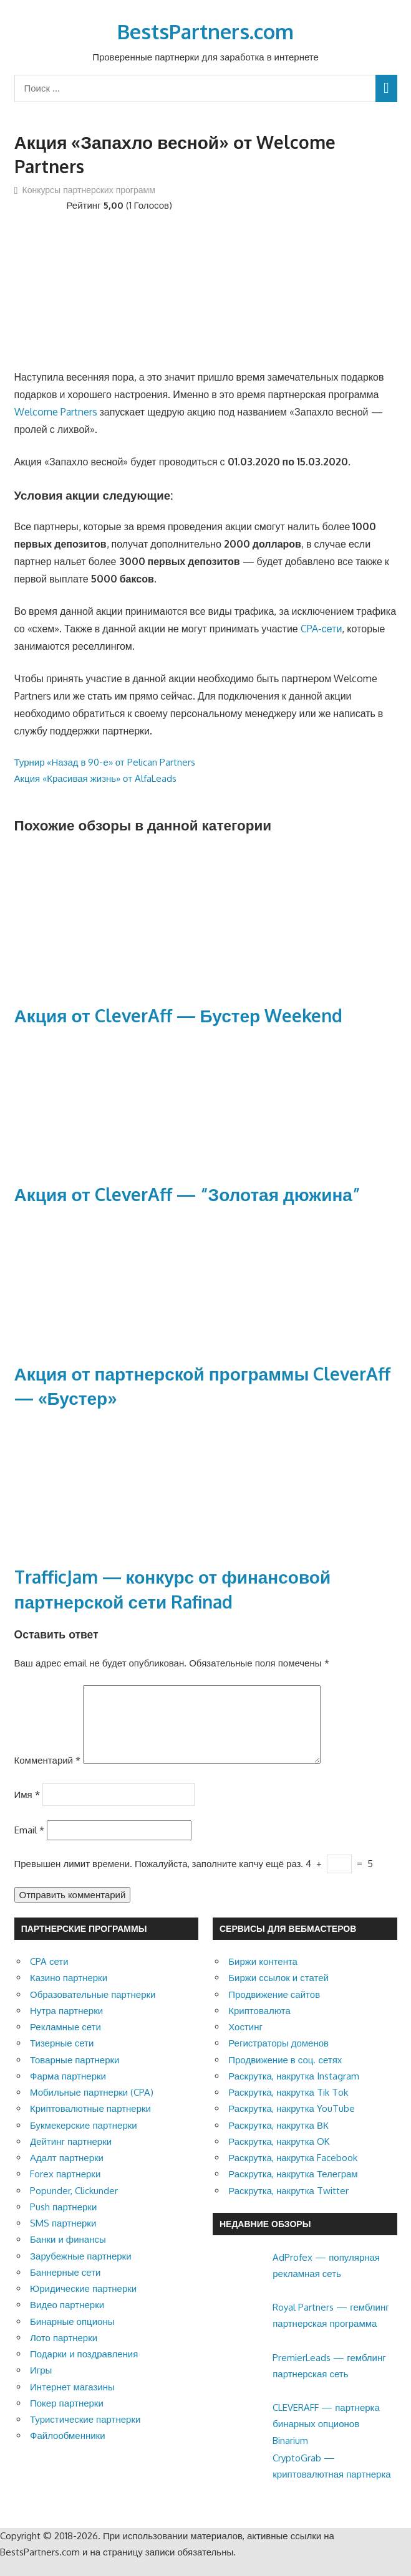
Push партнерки (63, 2222)
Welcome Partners (55, 412)
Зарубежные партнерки (81, 2271)
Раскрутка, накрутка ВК (278, 2140)
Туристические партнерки (85, 2434)
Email (29, 1845)
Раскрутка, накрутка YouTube (291, 2123)
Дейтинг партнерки (71, 2156)
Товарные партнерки (74, 2075)
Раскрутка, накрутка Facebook (292, 2173)
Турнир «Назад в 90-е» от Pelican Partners (104, 762)
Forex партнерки (65, 2189)
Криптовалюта (259, 2026)
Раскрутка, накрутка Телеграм (292, 2189)
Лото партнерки (63, 2353)
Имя (27, 1809)
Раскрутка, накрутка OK (279, 2156)
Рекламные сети (65, 2042)
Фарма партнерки (68, 2091)
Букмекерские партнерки (83, 2140)
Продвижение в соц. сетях (285, 2075)
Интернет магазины (72, 2402)
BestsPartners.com (205, 31)
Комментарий (47, 1775)
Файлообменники (67, 2450)
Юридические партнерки (83, 2303)
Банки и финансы (68, 2254)
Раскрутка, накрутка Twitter (288, 2206)
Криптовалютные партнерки (90, 2123)
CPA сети (49, 1976)
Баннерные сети (65, 2287)
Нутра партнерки (66, 2026)
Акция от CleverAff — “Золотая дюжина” (187, 1194)
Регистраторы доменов (278, 2058)
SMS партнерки (63, 2238)
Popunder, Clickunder (74, 2206)
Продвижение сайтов (274, 2009)
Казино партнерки (68, 1993)
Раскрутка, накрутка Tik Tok (288, 2107)
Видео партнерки (67, 2320)
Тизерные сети (62, 2058)
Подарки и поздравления (84, 2369)
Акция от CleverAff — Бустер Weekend (178, 1015)
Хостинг (245, 2042)
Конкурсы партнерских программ (88, 189)
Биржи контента (262, 1976)
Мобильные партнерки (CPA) (91, 2107)
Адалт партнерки (67, 2173)
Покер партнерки (67, 2418)
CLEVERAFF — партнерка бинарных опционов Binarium (326, 2439)
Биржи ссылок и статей (278, 1993)
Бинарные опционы (72, 2336)
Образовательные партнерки (92, 2009)
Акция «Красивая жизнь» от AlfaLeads (95, 778)
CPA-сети (321, 628)
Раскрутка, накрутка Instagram (293, 2091)
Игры (41, 2385)
